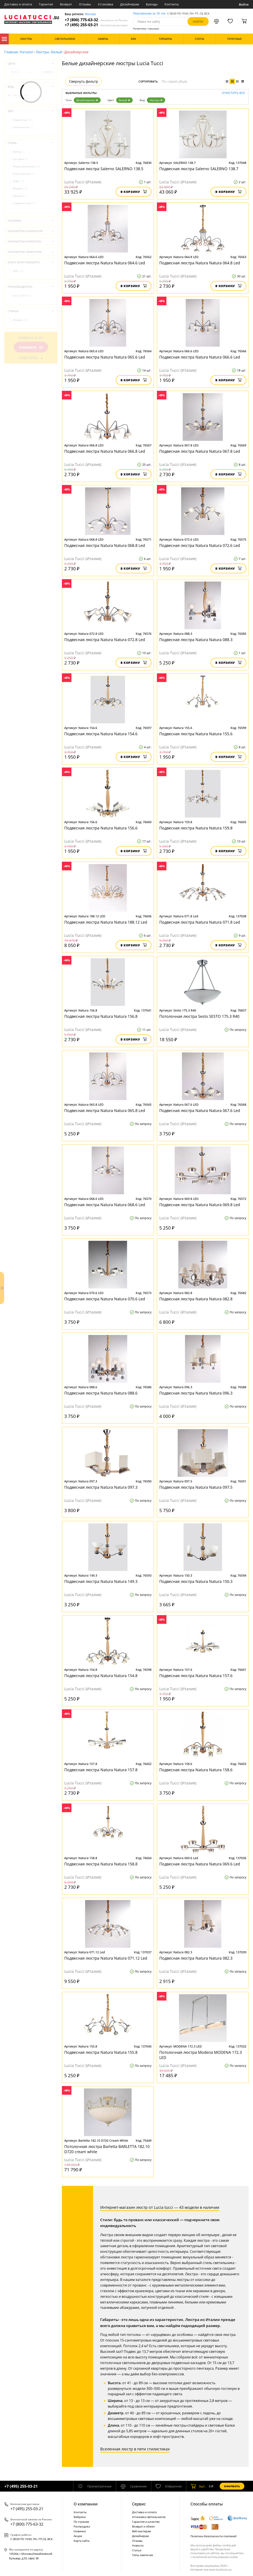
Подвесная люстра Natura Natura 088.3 (195, 639)
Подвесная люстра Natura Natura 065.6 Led (104, 357)
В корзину (134, 192)
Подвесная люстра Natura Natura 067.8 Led (199, 451)
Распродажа (82, 2526)
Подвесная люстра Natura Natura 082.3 (195, 1958)
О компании (86, 2504)
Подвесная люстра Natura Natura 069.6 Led (199, 1864)
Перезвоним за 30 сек (149, 13)
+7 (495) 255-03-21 (96, 24)
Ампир (19, 152)
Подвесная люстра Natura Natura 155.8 (100, 2052)
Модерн (20, 188)
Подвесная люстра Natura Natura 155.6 (195, 733)
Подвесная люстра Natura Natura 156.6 (100, 828)
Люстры (42, 52)
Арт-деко (20, 159)
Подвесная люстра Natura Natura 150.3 (195, 1581)
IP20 (18, 271)
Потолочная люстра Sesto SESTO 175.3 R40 (199, 1016)
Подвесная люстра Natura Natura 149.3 (100, 1581)
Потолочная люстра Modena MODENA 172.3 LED (200, 2055)
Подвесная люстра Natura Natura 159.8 (195, 828)
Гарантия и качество (146, 2522)
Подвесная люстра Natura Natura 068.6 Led (104, 1204)
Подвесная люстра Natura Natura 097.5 (195, 1487)
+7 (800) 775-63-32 (96, 19)
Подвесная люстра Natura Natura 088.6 (100, 1393)
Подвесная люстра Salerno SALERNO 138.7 (198, 168)
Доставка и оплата (18, 4)
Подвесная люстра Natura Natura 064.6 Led (104, 262)
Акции (78, 2536)
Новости (137, 2545)
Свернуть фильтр (83, 81)
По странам (81, 2522)
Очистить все (233, 93)
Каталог (4, 39)
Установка (105, 4)
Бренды (152, 4)
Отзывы (85, 4)
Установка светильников (148, 2517)
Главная (11, 52)
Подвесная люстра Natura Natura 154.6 (100, 733)
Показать (31, 347)
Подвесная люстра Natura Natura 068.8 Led (104, 545)
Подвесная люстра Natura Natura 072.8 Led (104, 639)
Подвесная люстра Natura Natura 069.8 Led (199, 1204)
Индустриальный (26, 166)
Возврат (66, 4)
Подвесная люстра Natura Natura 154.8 (100, 1675)
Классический (24, 174)
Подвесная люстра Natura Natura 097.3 (100, 1487)
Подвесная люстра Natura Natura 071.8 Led (199, 922)
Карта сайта (81, 2541)
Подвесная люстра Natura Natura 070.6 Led (104, 1298)
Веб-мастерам (141, 2531)
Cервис (139, 2504)
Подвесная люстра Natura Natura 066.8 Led (104, 451)
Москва (90, 14)
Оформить (232, 2486)
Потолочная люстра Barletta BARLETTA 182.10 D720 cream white (107, 2149)
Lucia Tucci (22, 295)
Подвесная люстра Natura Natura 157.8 (100, 1769)
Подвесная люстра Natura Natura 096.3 (195, 1393)
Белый (56, 52)
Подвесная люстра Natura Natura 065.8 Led (104, 1110)
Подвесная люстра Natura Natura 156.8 (100, 1016)
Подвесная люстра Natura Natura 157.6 (195, 1675)
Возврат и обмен (143, 2526)
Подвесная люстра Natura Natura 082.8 (195, 1298)
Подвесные (23, 120)
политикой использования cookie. (215, 2557)
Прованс (20, 196)
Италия (20, 320)
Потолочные (23, 127)
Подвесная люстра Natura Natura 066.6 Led (199, 357)
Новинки (80, 2531)
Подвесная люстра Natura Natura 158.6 (195, 1769)
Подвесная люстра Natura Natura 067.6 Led (199, 1110)
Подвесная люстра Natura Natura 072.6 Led (199, 545)
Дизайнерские (87, 100)
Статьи (136, 2550)
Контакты (171, 4)
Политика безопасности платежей (213, 2536)
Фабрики (80, 2517)
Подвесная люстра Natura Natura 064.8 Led (199, 262)
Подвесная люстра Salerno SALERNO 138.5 (103, 168)
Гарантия (46, 4)
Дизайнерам (129, 4)
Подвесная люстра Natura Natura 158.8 (100, 1864)
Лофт (19, 181)
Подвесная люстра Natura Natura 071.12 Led (105, 1958)
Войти (244, 4)
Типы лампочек (142, 2555)
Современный (25, 203)
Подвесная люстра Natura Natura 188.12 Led (105, 922)
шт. (198, 2486)
